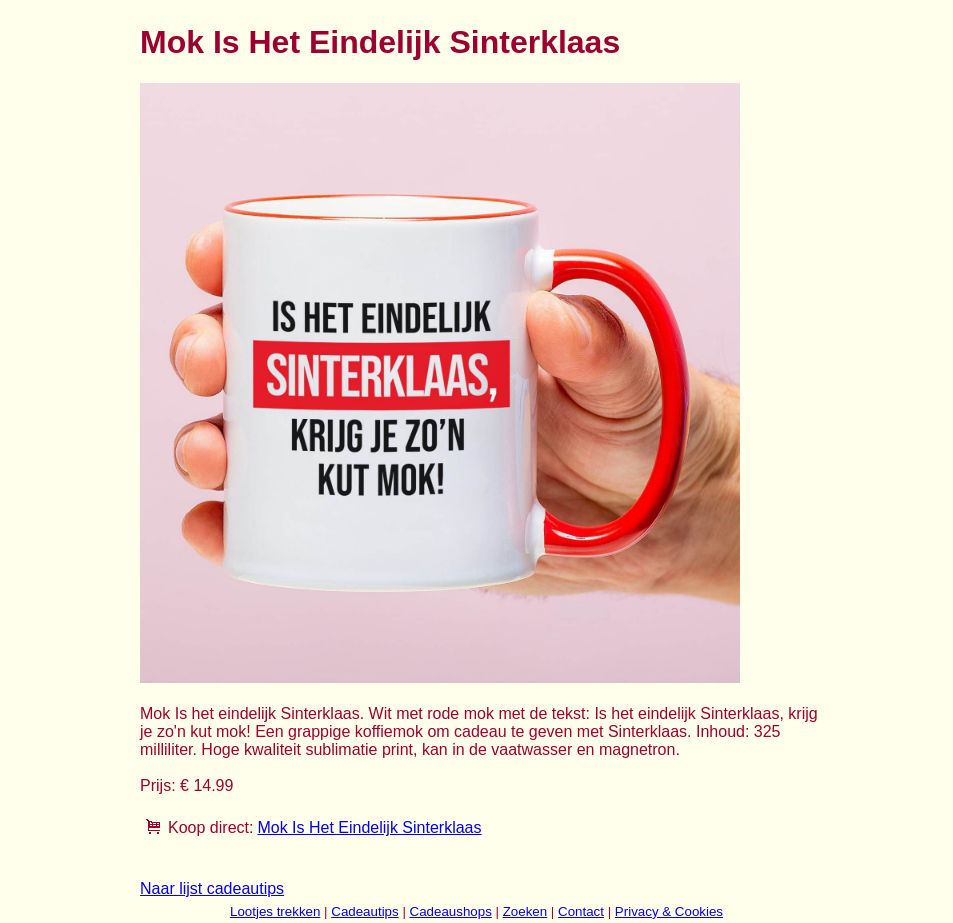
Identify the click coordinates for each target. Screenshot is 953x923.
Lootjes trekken (275, 911)
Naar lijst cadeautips (212, 888)
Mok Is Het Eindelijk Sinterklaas (369, 827)
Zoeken (525, 911)
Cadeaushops (451, 911)
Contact (581, 911)
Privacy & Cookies (669, 911)
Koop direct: (210, 827)
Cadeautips (364, 911)
